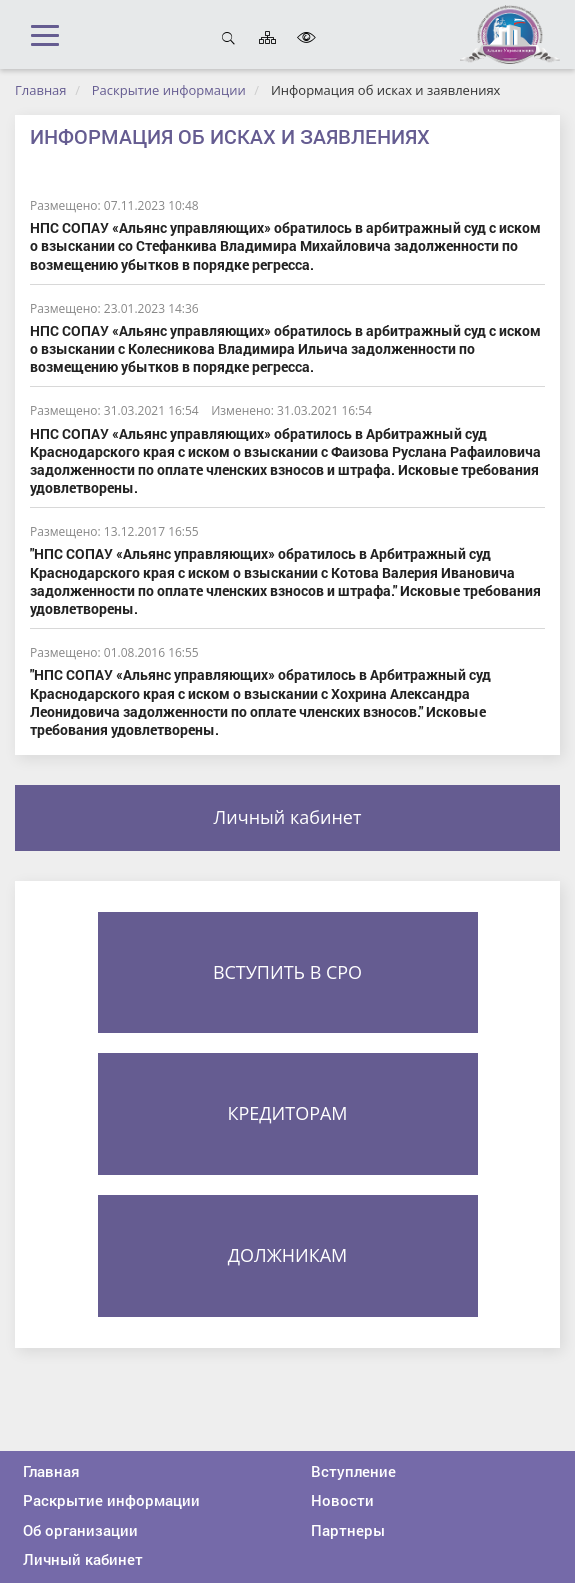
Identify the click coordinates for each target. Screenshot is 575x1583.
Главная (41, 90)
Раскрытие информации (169, 90)
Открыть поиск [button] (228, 37)
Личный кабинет (288, 817)
